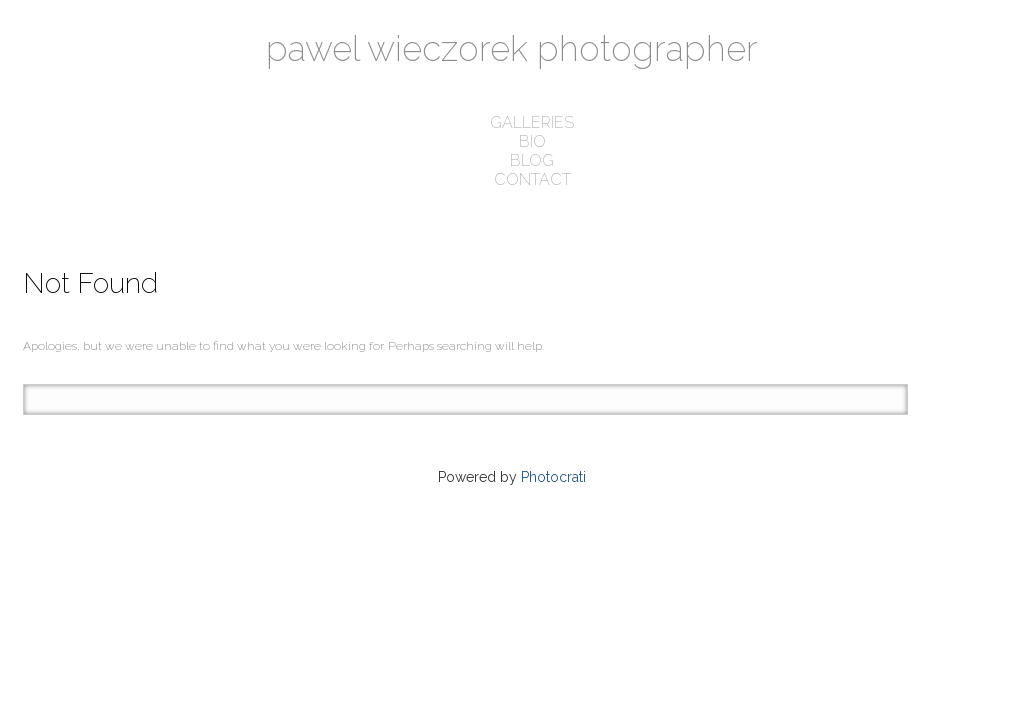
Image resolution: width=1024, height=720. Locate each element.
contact (532, 179)
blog (532, 160)
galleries (532, 122)
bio (532, 141)
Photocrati (553, 477)
